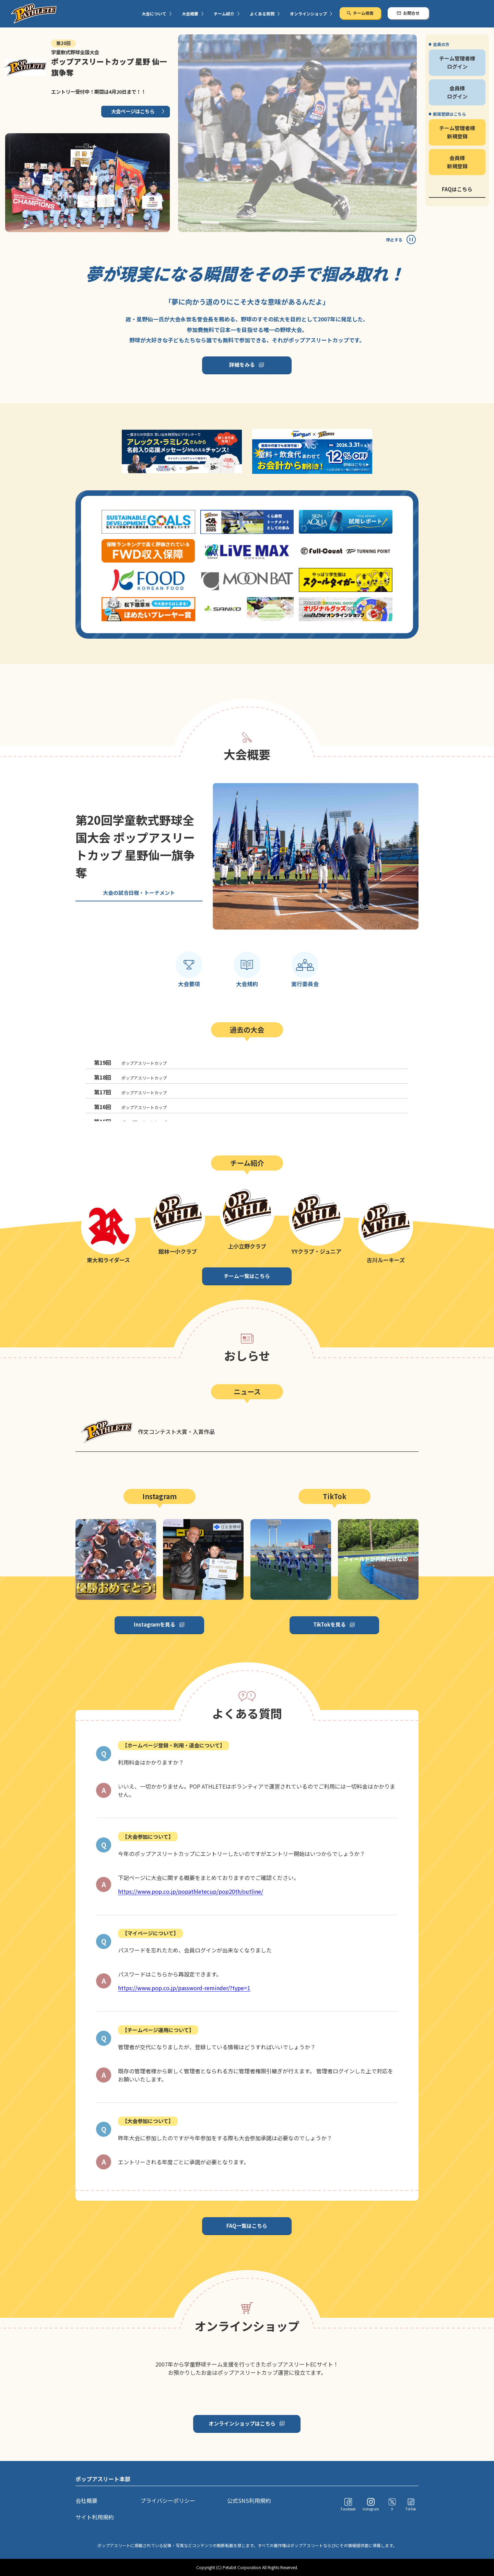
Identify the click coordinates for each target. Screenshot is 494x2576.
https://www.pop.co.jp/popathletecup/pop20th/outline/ (190, 1891)
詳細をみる (242, 364)
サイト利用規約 (94, 2517)
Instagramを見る (154, 1624)
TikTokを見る (329, 1624)
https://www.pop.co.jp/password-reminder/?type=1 (184, 1988)
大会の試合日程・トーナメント (139, 892)
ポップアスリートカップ (130, 1062)
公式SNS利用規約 (249, 2500)
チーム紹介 (224, 13)
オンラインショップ (308, 13)
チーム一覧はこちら (247, 1275)
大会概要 (190, 13)
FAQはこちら (457, 189)
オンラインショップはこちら (242, 2423)
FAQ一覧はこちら (246, 2225)
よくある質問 (262, 13)
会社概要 (86, 2500)
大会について (154, 13)
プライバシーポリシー (167, 2500)
